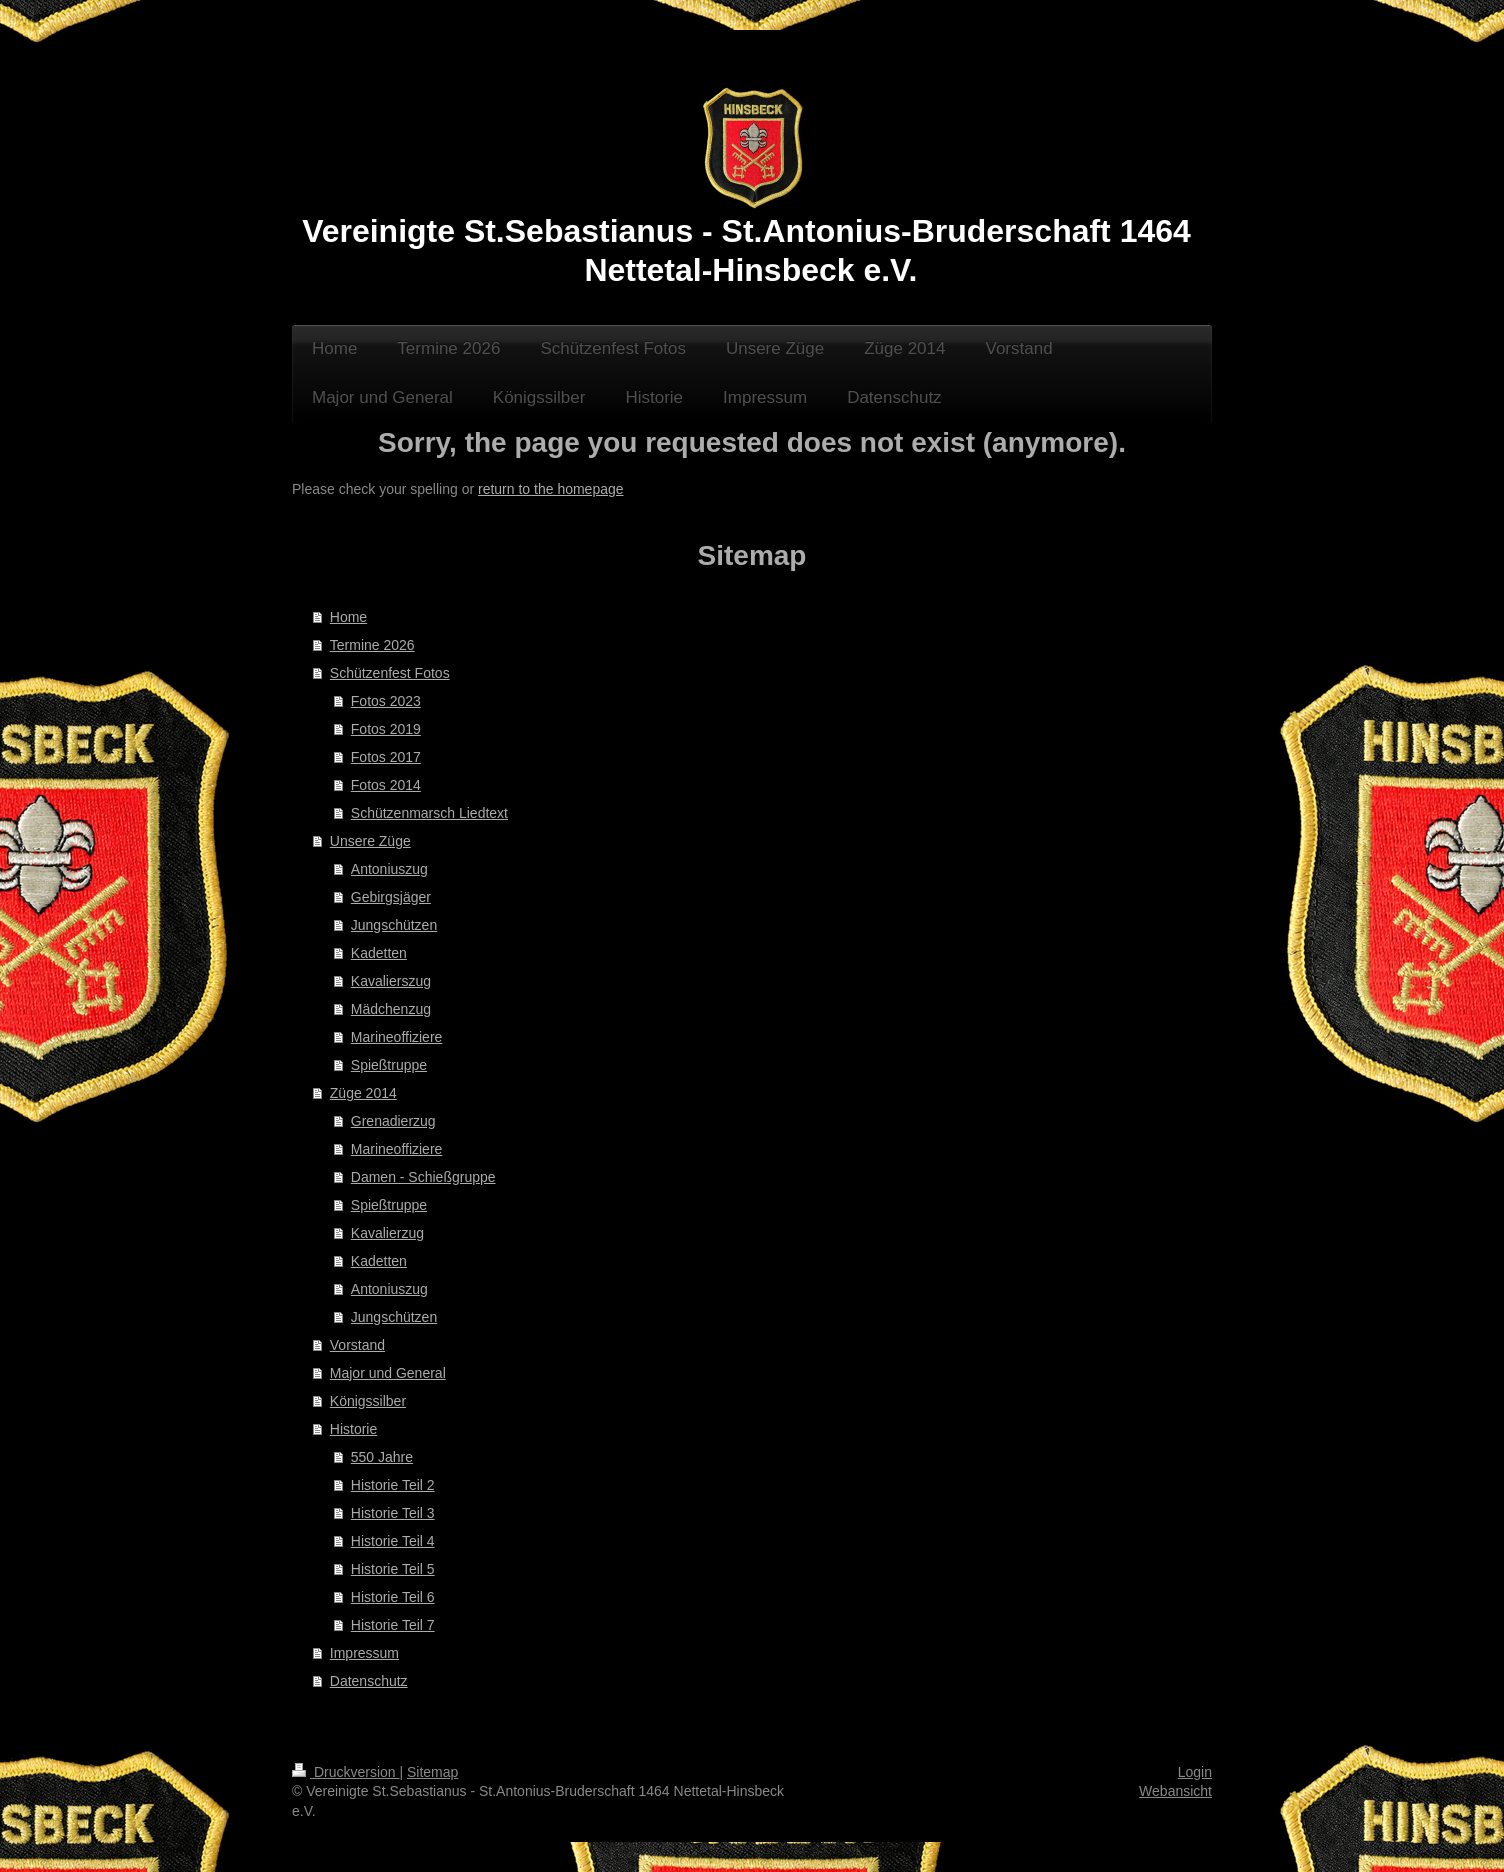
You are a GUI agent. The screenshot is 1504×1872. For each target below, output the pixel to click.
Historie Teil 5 (393, 1569)
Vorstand (357, 1345)
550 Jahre (382, 1457)
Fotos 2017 (386, 757)
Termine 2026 (372, 645)
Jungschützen (394, 925)
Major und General (388, 1373)
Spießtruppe (389, 1065)
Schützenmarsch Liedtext (429, 813)
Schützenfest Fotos (390, 673)
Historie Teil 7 (393, 1625)
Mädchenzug (391, 1009)
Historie (353, 1429)
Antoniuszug (389, 869)
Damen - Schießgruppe (423, 1177)
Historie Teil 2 (393, 1485)
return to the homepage (551, 489)
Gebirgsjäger (391, 897)
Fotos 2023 (386, 701)
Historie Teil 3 (393, 1513)
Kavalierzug (387, 1233)
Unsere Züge (370, 841)
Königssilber (368, 1401)
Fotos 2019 (386, 729)
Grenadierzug (393, 1121)
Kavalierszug (391, 981)
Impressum (364, 1653)
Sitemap (432, 1772)
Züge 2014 (363, 1093)
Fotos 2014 (386, 785)
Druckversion (345, 1772)
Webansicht (1175, 1791)
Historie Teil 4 (393, 1541)
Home (348, 617)
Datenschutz (369, 1681)
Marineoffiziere (397, 1037)
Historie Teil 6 (393, 1597)
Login (1195, 1772)
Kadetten (379, 953)
